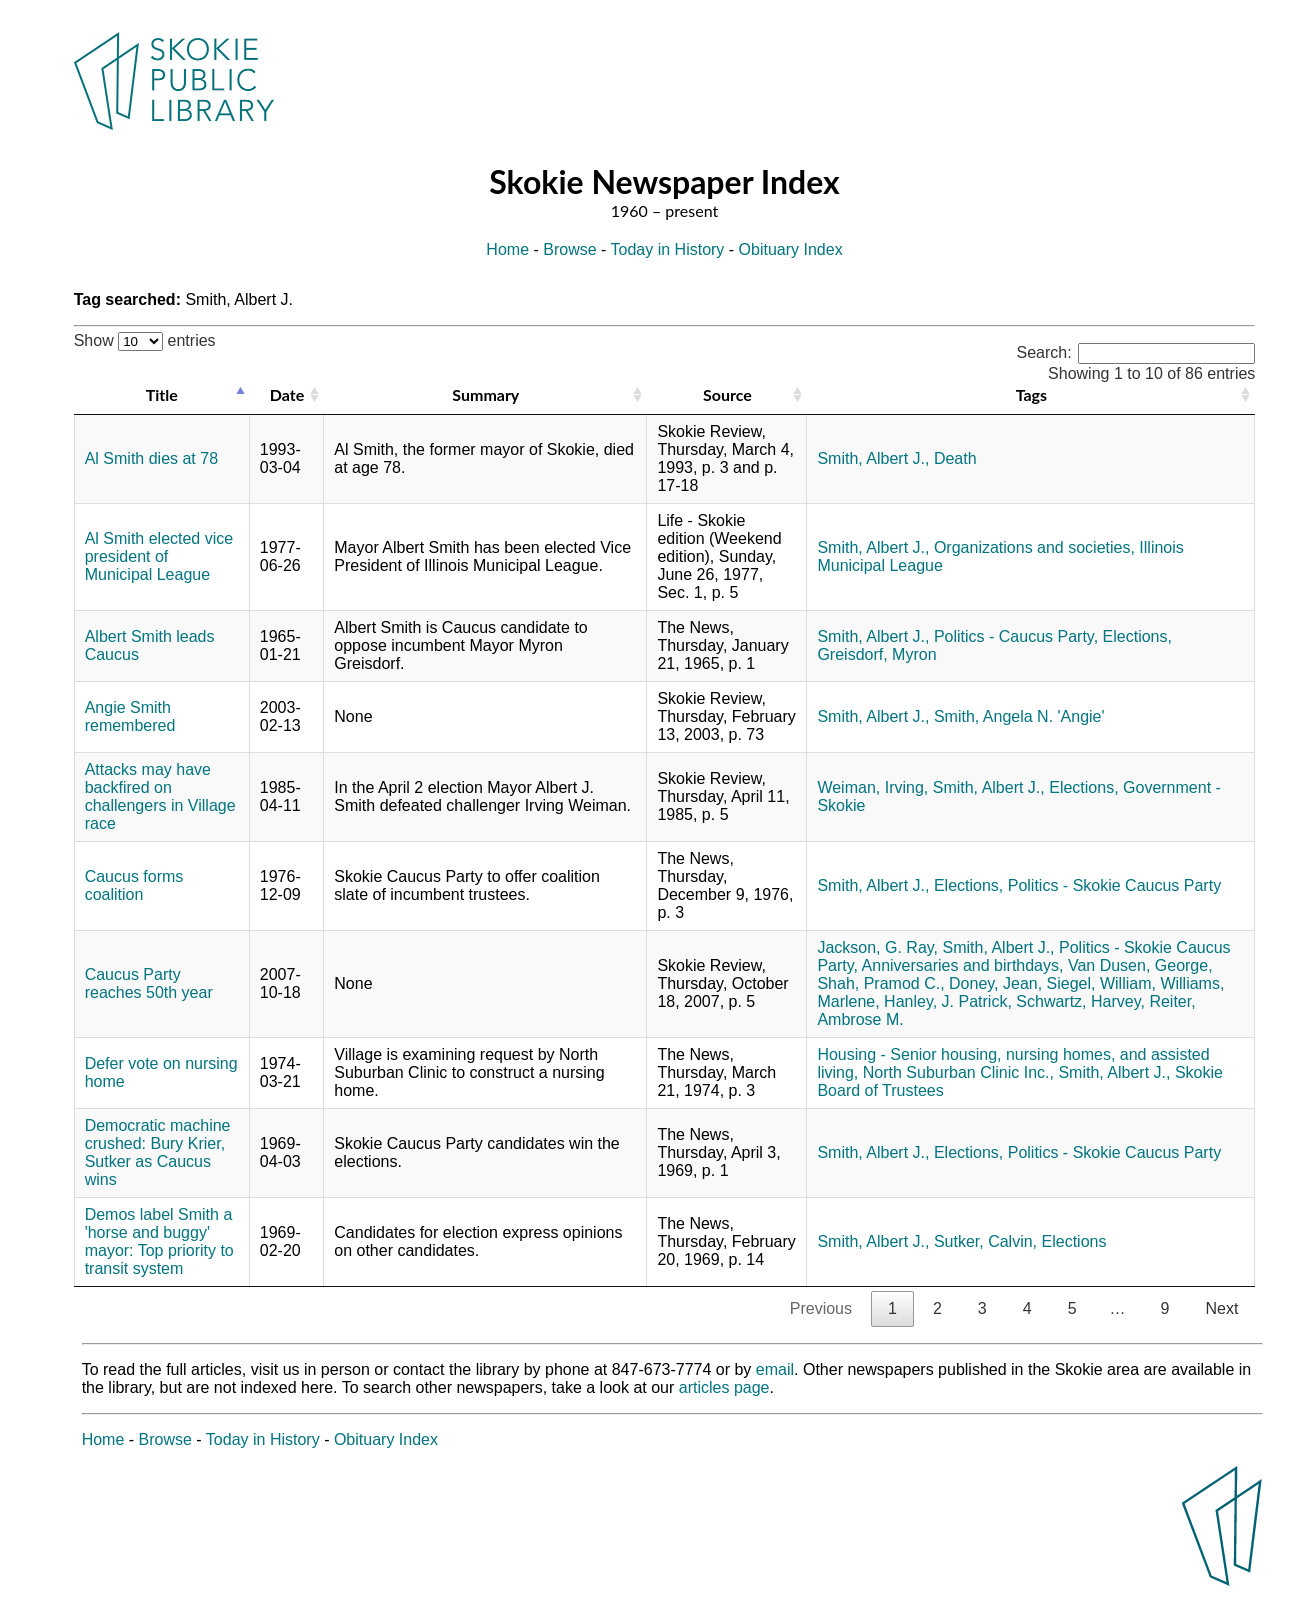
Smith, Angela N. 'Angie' (1019, 716)
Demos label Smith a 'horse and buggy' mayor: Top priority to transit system (159, 1241)
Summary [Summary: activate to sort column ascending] (485, 394)
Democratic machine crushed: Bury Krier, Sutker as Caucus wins (158, 1152)
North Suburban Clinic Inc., (958, 1072)
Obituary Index (791, 249)
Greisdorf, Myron (876, 654)
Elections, (1137, 636)
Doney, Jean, (995, 983)
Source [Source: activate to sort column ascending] (727, 394)
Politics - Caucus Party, (1016, 636)
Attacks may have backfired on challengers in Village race (160, 796)
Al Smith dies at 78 (151, 458)
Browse (569, 249)
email (775, 1369)
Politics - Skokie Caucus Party (1114, 885)
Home (507, 249)
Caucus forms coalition (134, 885)
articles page (724, 1387)
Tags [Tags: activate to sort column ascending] (1031, 394)
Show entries (145, 340)
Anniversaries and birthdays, (963, 965)
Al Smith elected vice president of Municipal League (159, 556)
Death (955, 458)
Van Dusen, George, (1140, 965)
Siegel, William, (1101, 983)
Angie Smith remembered (130, 716)
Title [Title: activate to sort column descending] (162, 394)
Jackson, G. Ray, (877, 947)
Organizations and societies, (1034, 547)
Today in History (668, 249)
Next (1221, 1308)
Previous (821, 1308)
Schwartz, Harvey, (1080, 1001)
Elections (1074, 1241)
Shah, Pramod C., (880, 983)
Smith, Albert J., (873, 458)
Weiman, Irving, (872, 787)
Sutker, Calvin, (985, 1241)
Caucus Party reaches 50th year (149, 983)
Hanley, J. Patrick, (948, 1001)
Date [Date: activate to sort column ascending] (287, 394)
